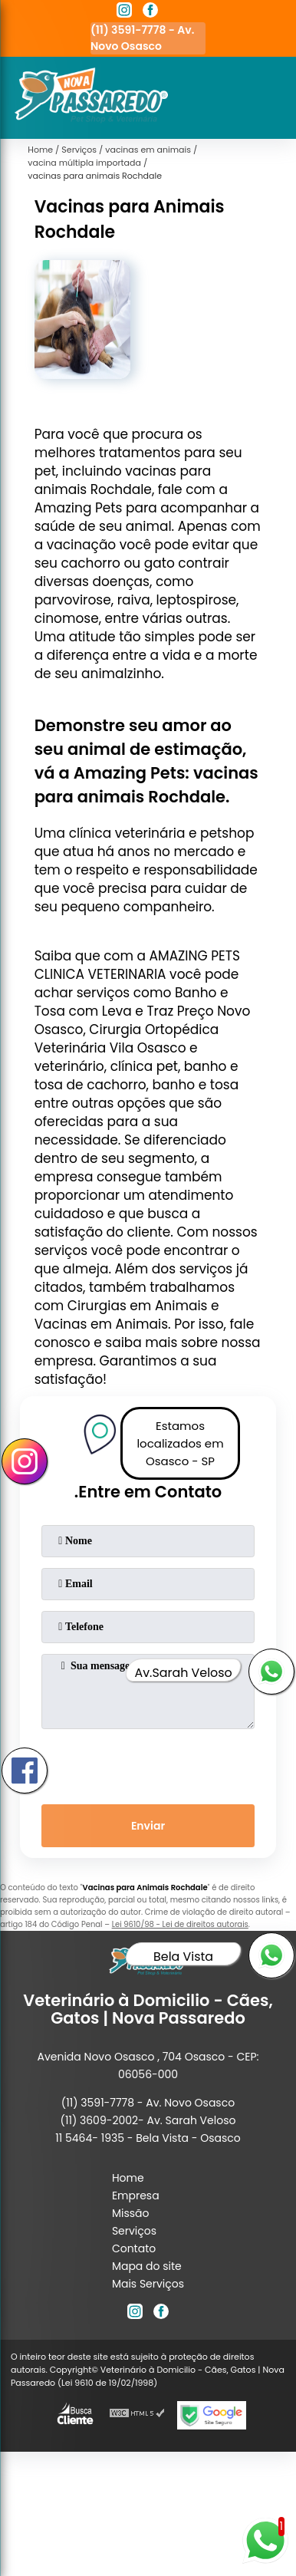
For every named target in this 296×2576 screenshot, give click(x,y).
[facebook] (150, 12)
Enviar (148, 1825)
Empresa (136, 2195)
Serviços (134, 2230)
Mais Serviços (148, 2283)
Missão (131, 2213)
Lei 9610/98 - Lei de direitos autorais (180, 1924)
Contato (134, 2248)
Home (128, 2178)
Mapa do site (147, 2266)
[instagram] (124, 12)
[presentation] (148, 1764)
